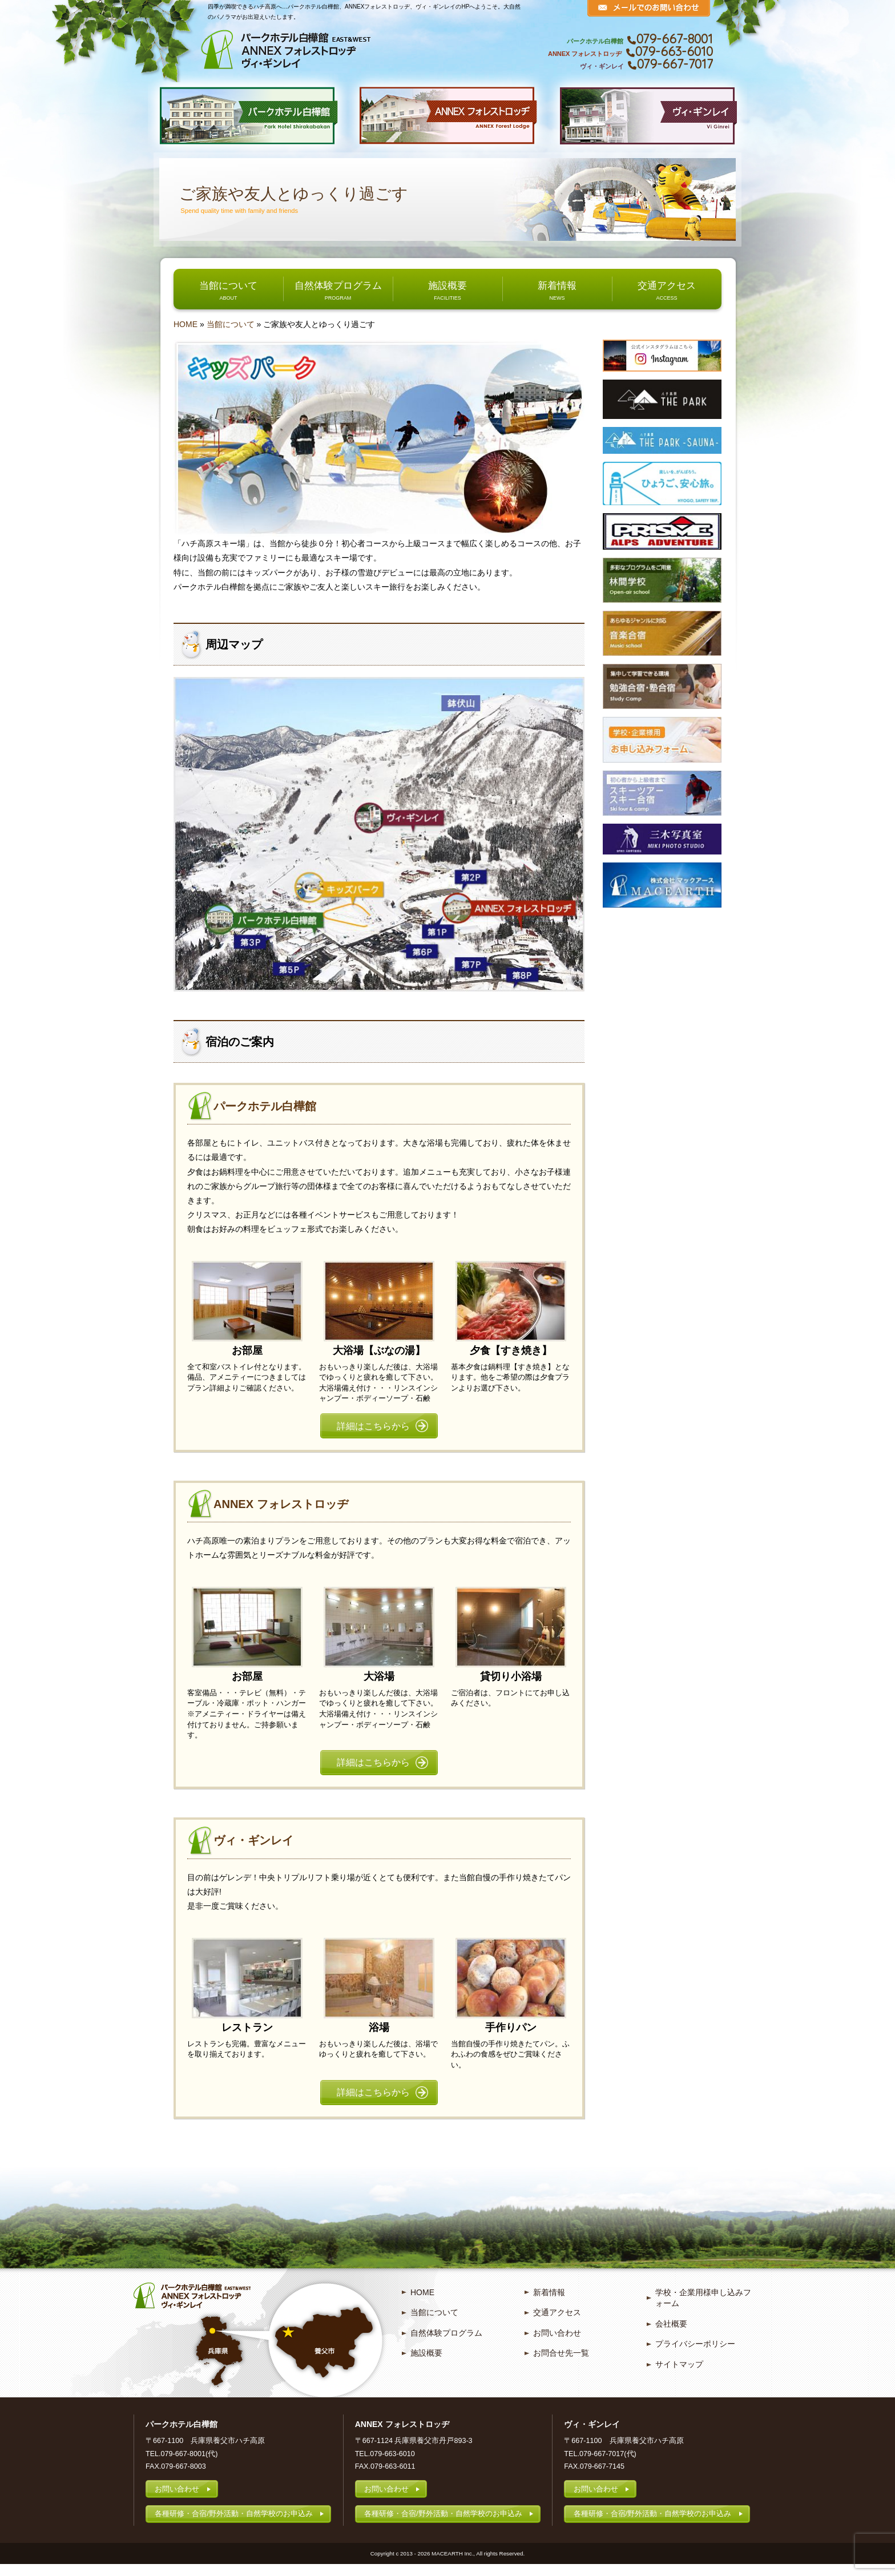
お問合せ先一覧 (561, 2364)
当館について (228, 285)
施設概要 (447, 285)
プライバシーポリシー (695, 2355)
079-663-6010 (674, 51)
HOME (185, 324)
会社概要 (671, 2334)
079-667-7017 (675, 64)
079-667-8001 (674, 39)
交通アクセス (667, 285)
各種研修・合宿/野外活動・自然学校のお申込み (234, 2525)
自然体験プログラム (338, 285)
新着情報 (557, 285)
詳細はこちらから (373, 1428)
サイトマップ (679, 2375)
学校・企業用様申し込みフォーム (703, 2309)
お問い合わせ (557, 2343)
